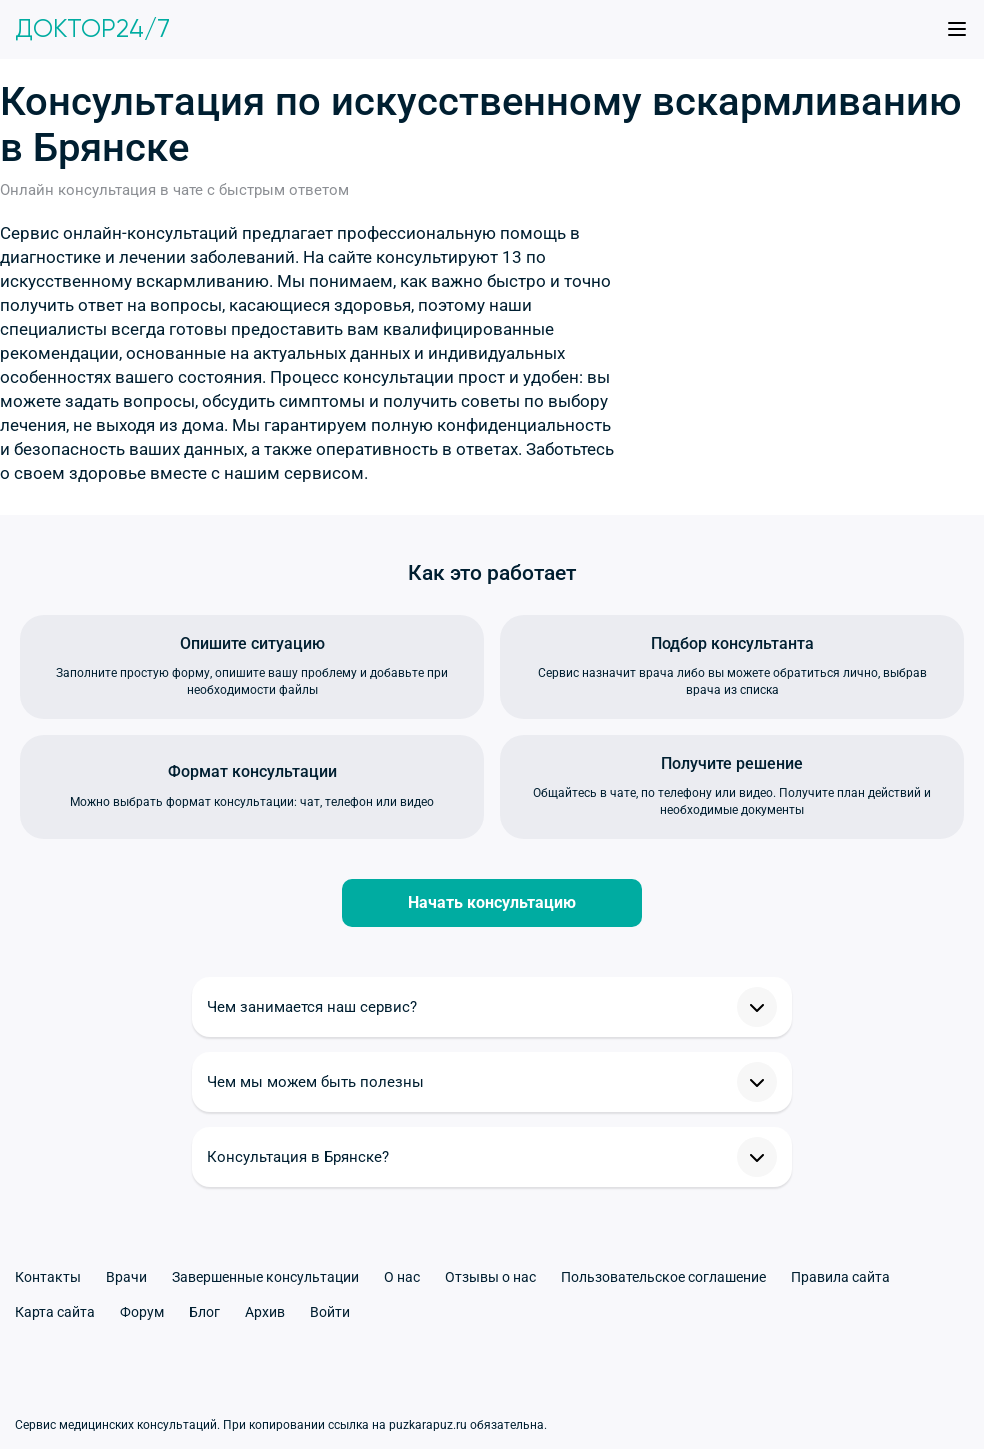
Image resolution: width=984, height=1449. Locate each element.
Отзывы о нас (490, 1277)
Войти (330, 1312)
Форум (142, 1312)
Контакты (48, 1277)
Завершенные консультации (265, 1277)
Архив (265, 1312)
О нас (402, 1277)
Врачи (126, 1277)
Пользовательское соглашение (663, 1277)
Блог (204, 1312)
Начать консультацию (492, 902)
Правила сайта (840, 1277)
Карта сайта (55, 1312)
